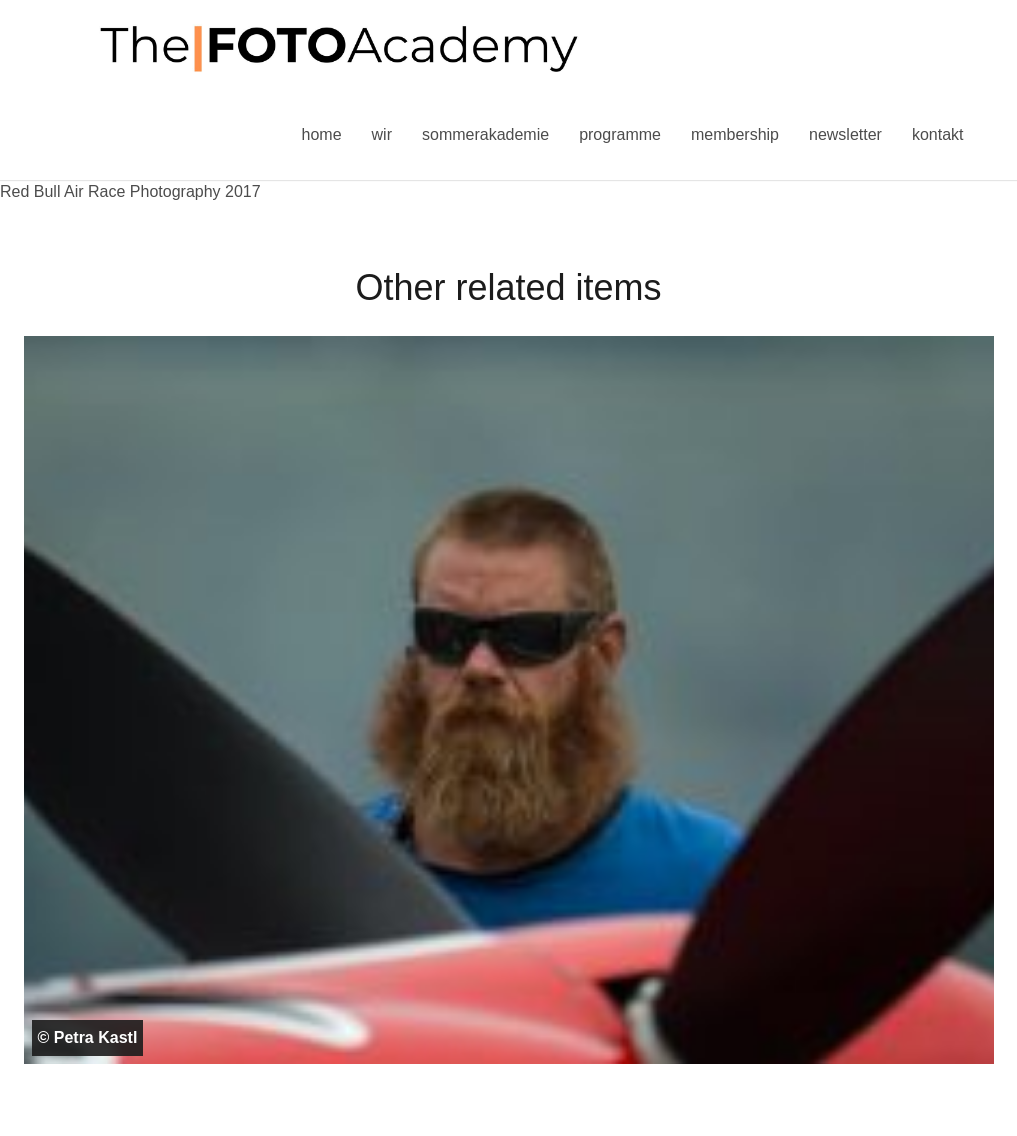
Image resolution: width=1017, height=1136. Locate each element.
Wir (382, 134)
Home (322, 134)
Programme (620, 134)
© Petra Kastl (88, 1037)
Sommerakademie (485, 134)
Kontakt (938, 134)
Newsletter (845, 134)
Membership (735, 134)
